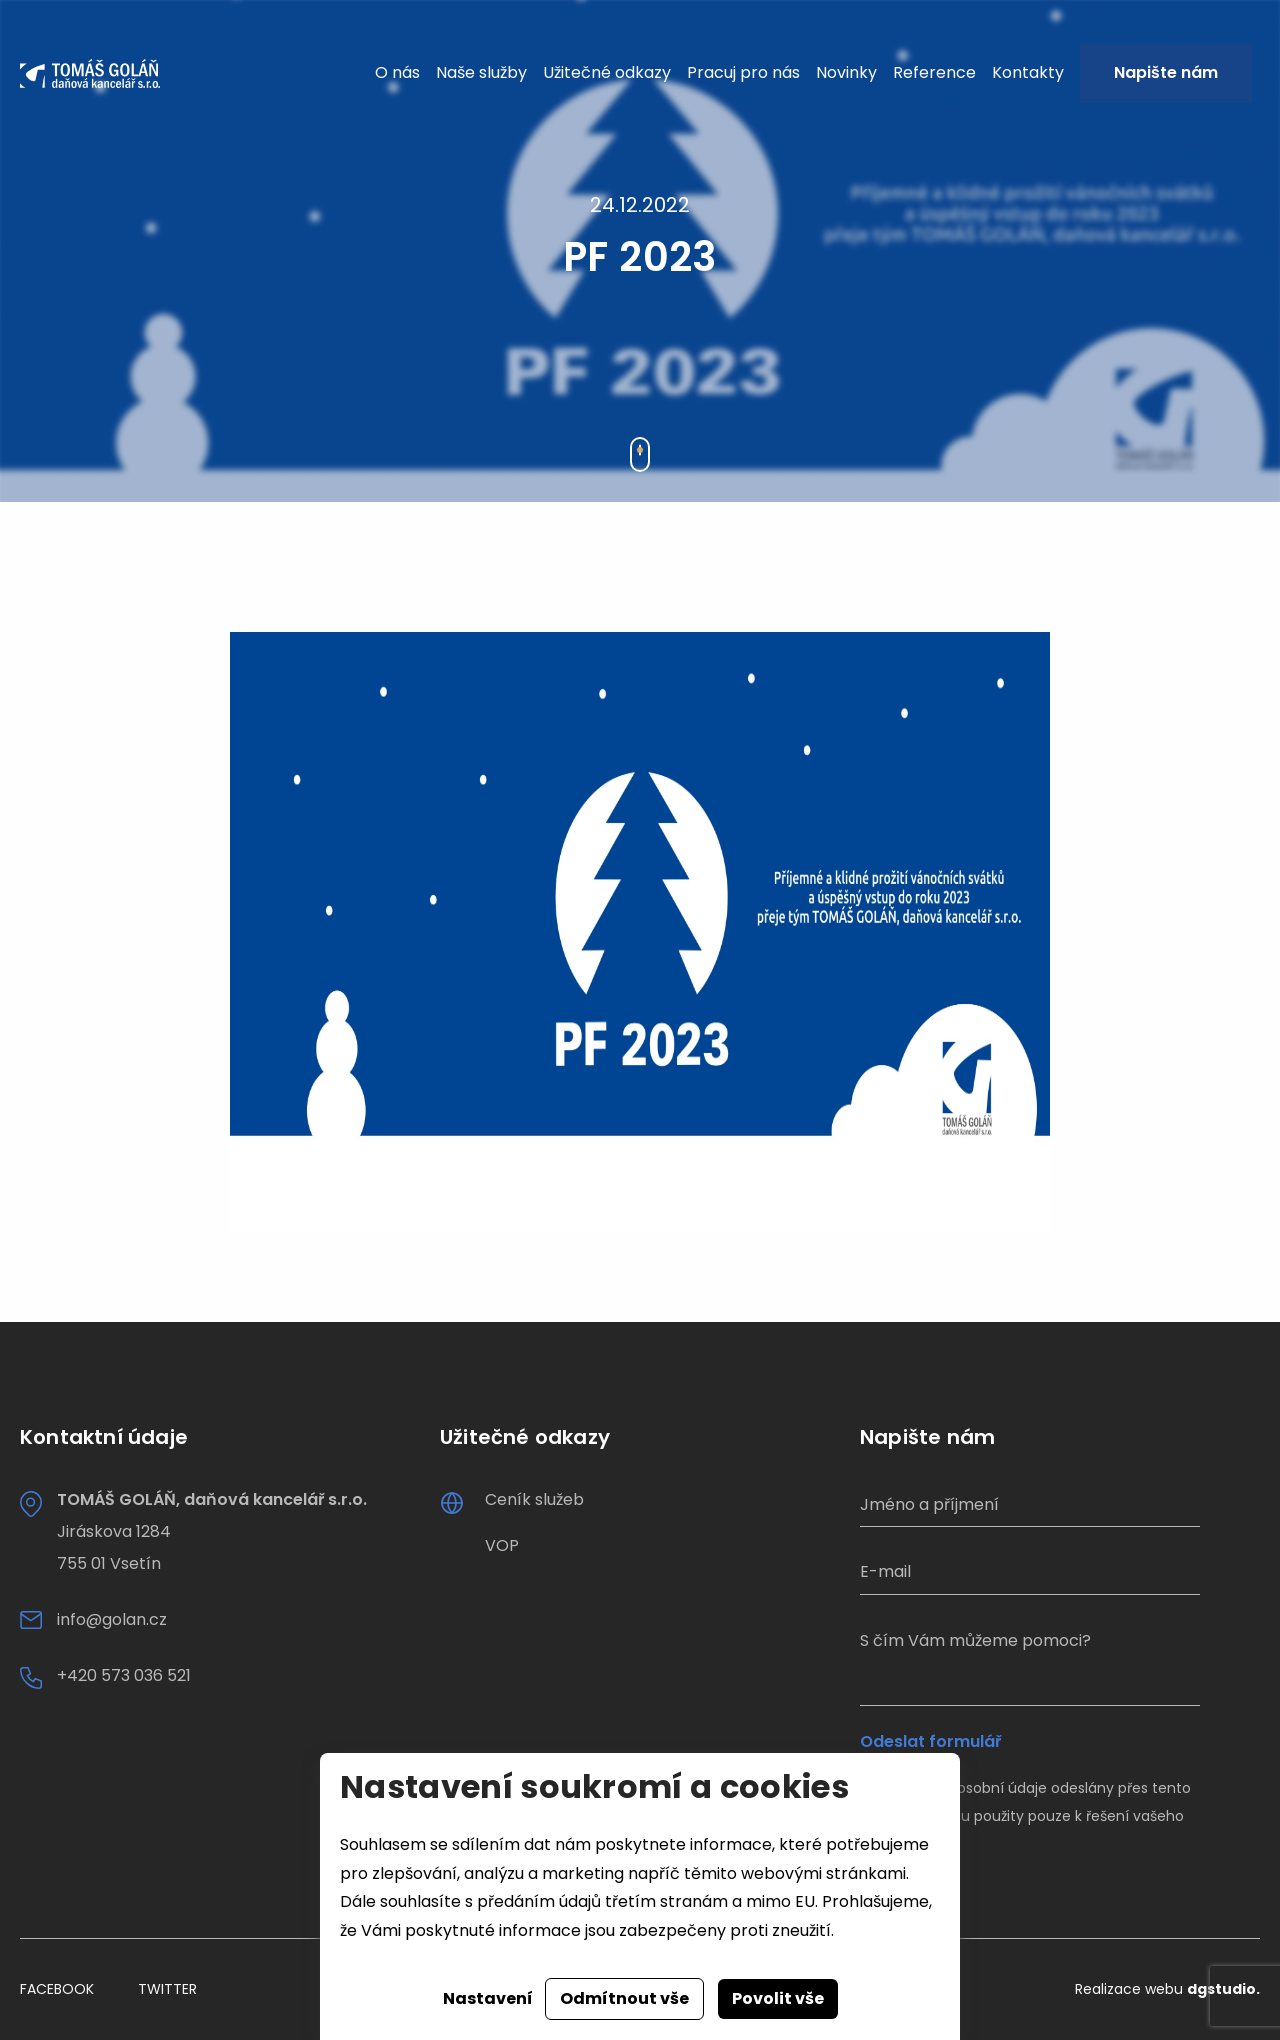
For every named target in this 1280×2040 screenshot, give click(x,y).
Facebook (57, 1989)
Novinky (846, 72)
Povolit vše (778, 1998)
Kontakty (1028, 72)
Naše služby (481, 72)
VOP (502, 1545)
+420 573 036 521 (124, 1675)
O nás (397, 72)
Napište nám (1166, 72)
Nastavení (488, 1998)
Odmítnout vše (624, 1998)
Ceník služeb (534, 1499)
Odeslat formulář (930, 1742)
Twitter (167, 1989)
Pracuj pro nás (743, 72)
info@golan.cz (112, 1619)
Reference (934, 72)
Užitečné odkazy (607, 72)
